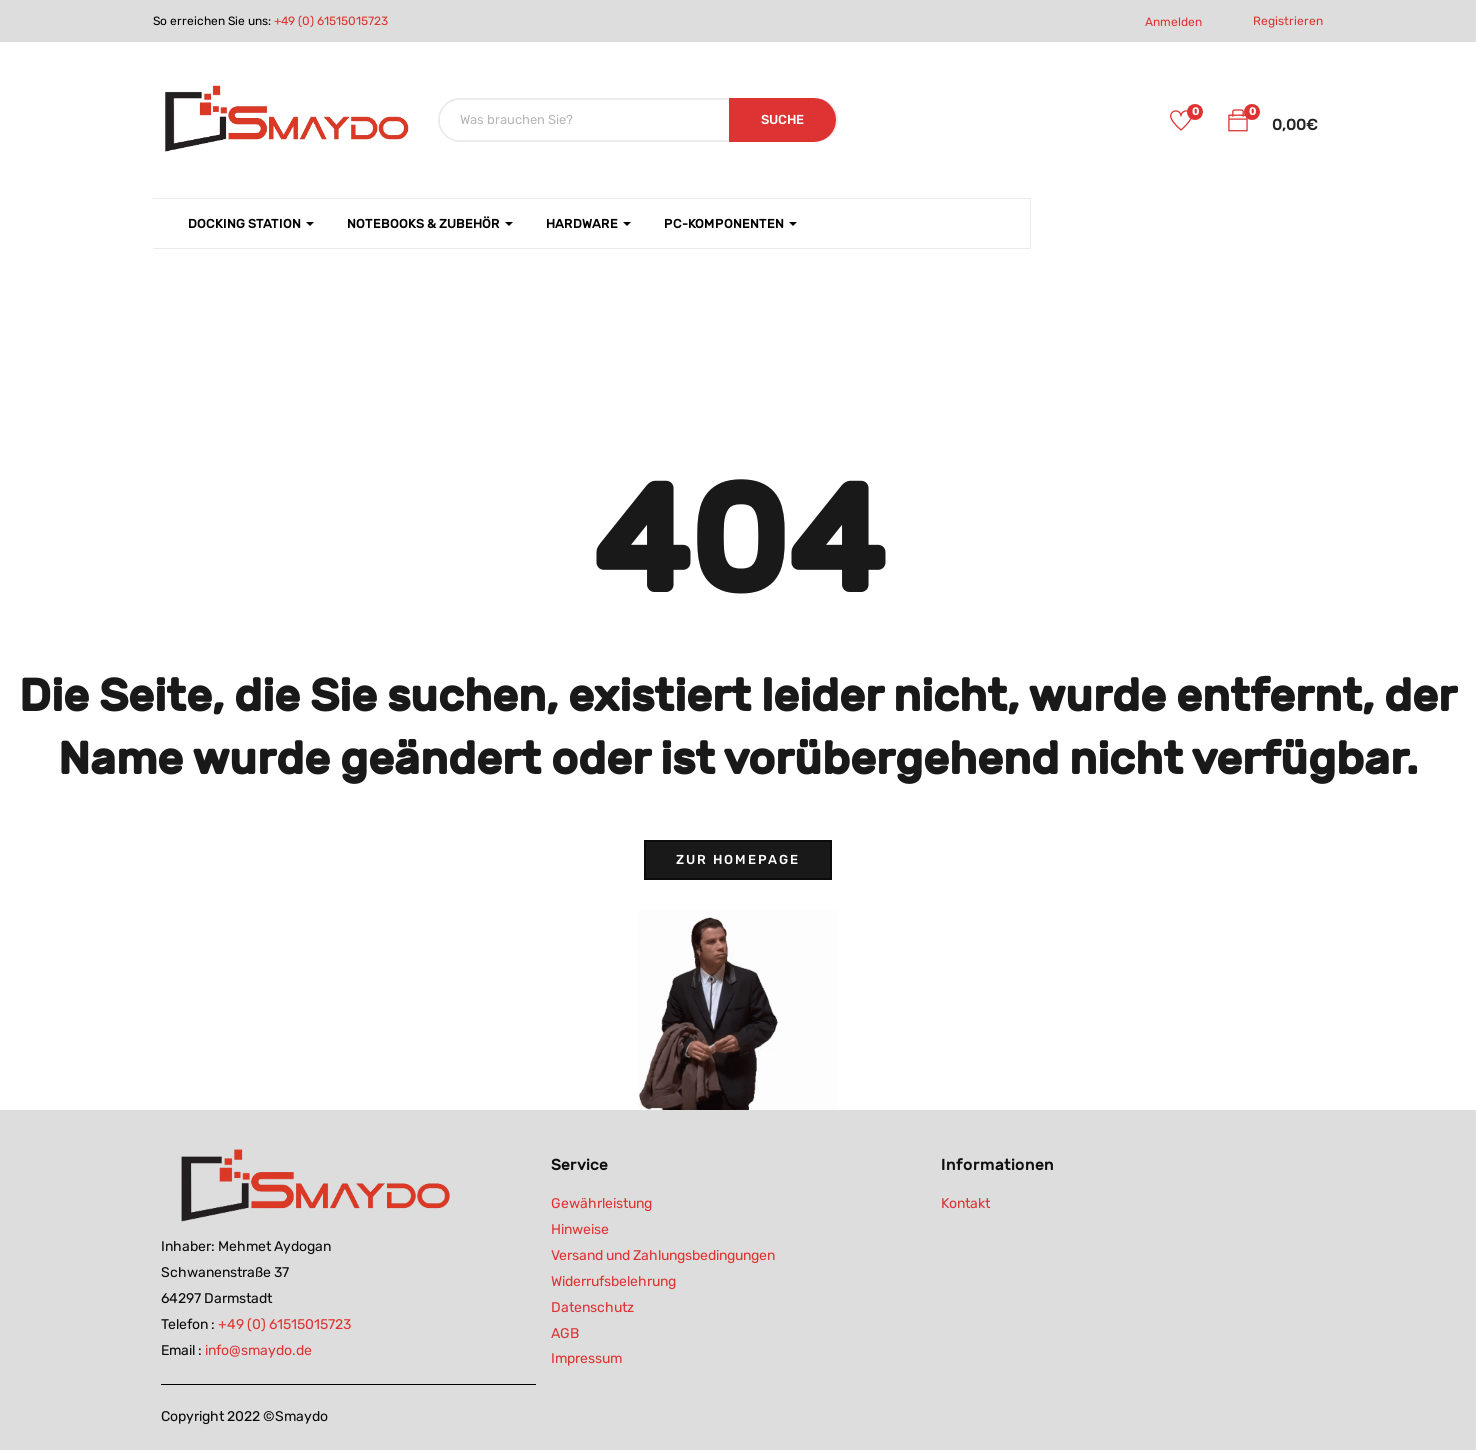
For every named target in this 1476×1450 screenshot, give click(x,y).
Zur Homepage (738, 859)
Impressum (586, 1358)
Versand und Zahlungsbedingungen (663, 1255)
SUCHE (782, 119)
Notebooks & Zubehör (430, 223)
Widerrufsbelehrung (613, 1281)
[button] (1238, 124)
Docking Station (251, 223)
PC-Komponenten (730, 223)
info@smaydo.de (258, 1350)
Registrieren (1288, 21)
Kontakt (965, 1203)
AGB (565, 1333)
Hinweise (580, 1229)
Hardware (588, 223)
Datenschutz (592, 1307)
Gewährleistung (601, 1203)
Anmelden (1173, 22)
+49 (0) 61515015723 (331, 21)
